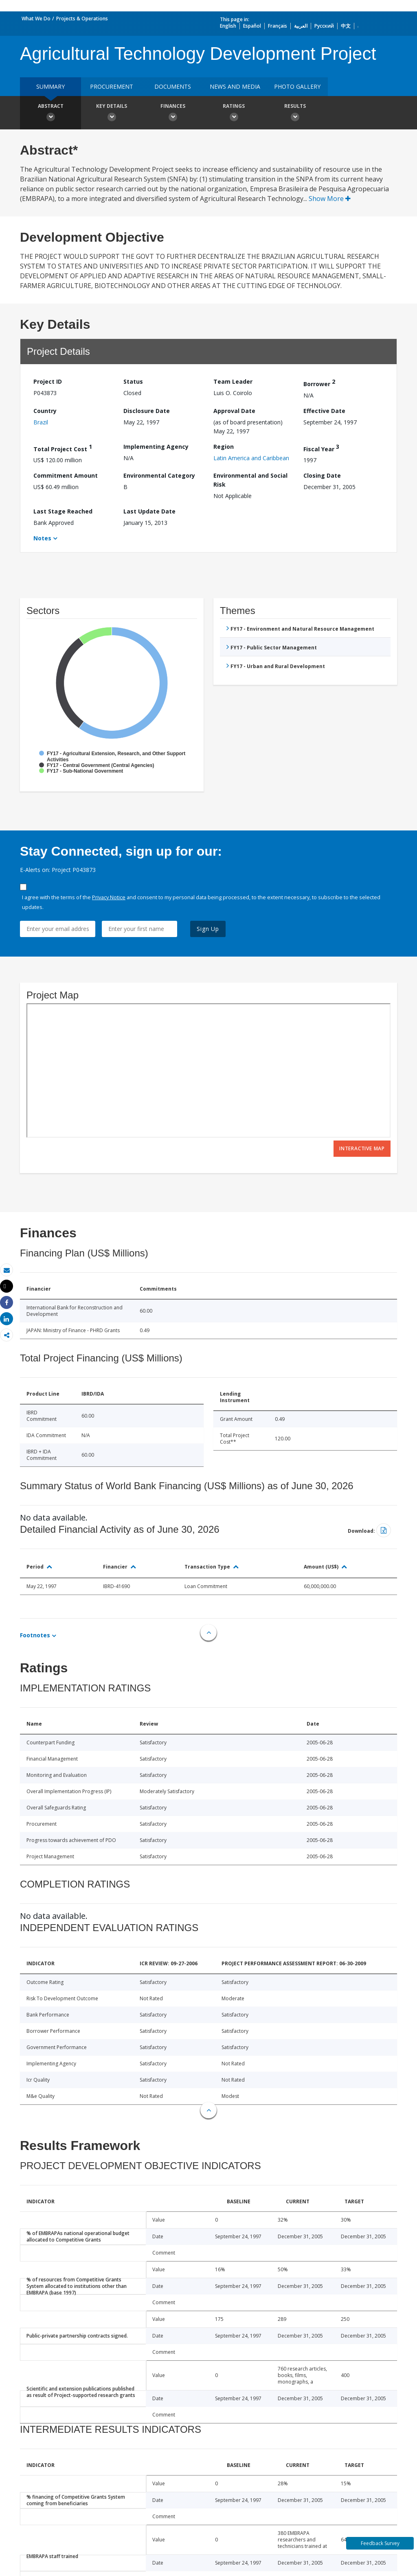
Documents (172, 86)
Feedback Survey (380, 2543)
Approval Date (234, 411)
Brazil (40, 422)
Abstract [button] (50, 114)
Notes (42, 538)
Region (223, 446)
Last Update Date (149, 511)
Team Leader (232, 381)
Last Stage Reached (62, 511)
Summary (50, 86)
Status (133, 381)
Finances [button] (173, 114)
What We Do (36, 18)
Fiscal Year (321, 448)
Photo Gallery (297, 86)
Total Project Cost (62, 448)
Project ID (47, 381)
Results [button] (295, 114)
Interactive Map (362, 1148)
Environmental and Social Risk (250, 480)
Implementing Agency (156, 446)
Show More (330, 198)
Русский (324, 25)
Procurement (111, 86)
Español (252, 25)
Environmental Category (159, 475)
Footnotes (35, 1635)
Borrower (319, 383)
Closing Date (322, 475)
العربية (300, 25)
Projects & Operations (82, 18)
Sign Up (208, 929)
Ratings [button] (234, 114)
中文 (346, 25)
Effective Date (324, 411)
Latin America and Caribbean (251, 458)
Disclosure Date (146, 411)
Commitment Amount (65, 475)
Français (277, 25)
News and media (235, 86)
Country (45, 411)
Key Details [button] (112, 114)
